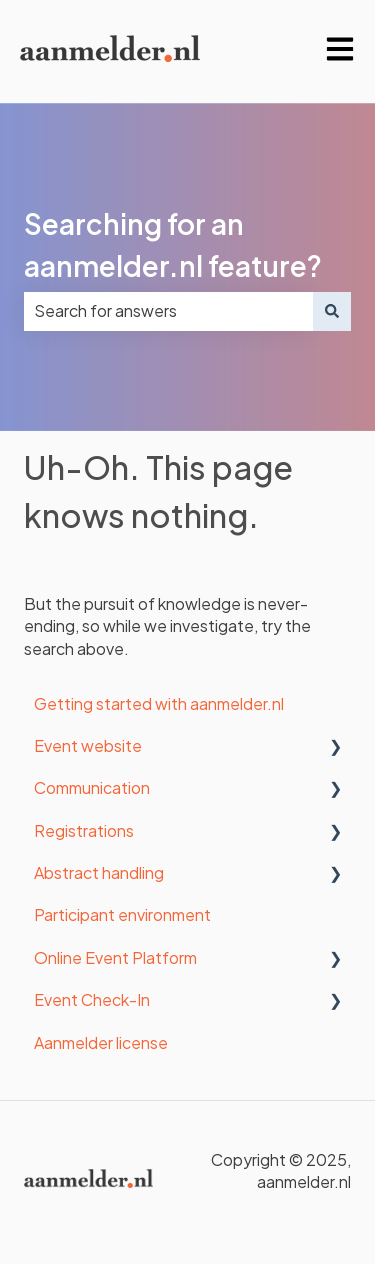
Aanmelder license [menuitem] (101, 1042)
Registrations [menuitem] (84, 830)
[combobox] (168, 311)
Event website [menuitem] (88, 745)
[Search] (332, 311)
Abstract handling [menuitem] (99, 872)
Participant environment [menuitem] (122, 914)
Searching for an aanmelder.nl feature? (173, 244)
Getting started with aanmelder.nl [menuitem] (159, 703)
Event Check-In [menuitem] (92, 999)
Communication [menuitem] (92, 787)
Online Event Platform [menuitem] (115, 957)
